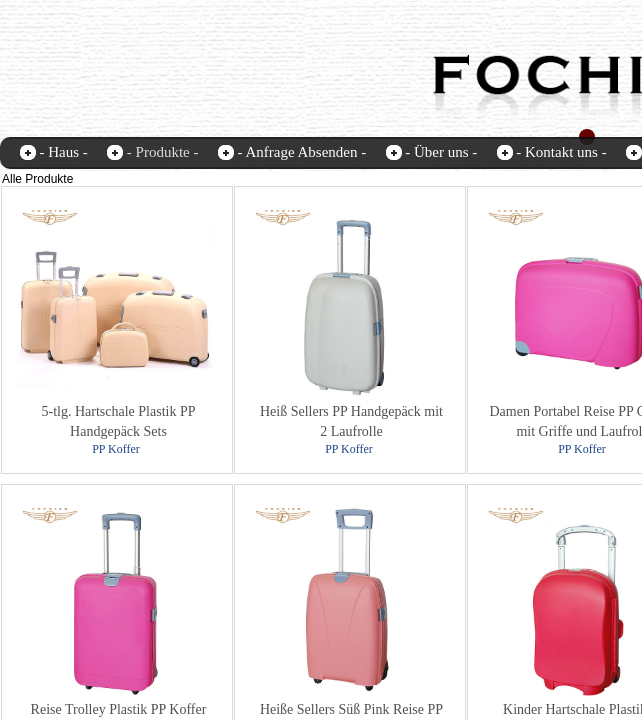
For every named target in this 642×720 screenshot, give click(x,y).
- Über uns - (441, 152)
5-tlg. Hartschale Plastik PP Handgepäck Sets (119, 421)
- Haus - (64, 152)
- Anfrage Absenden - (301, 152)
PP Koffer (116, 449)
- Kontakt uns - (561, 152)
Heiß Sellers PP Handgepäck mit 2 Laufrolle (351, 421)
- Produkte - (163, 152)
